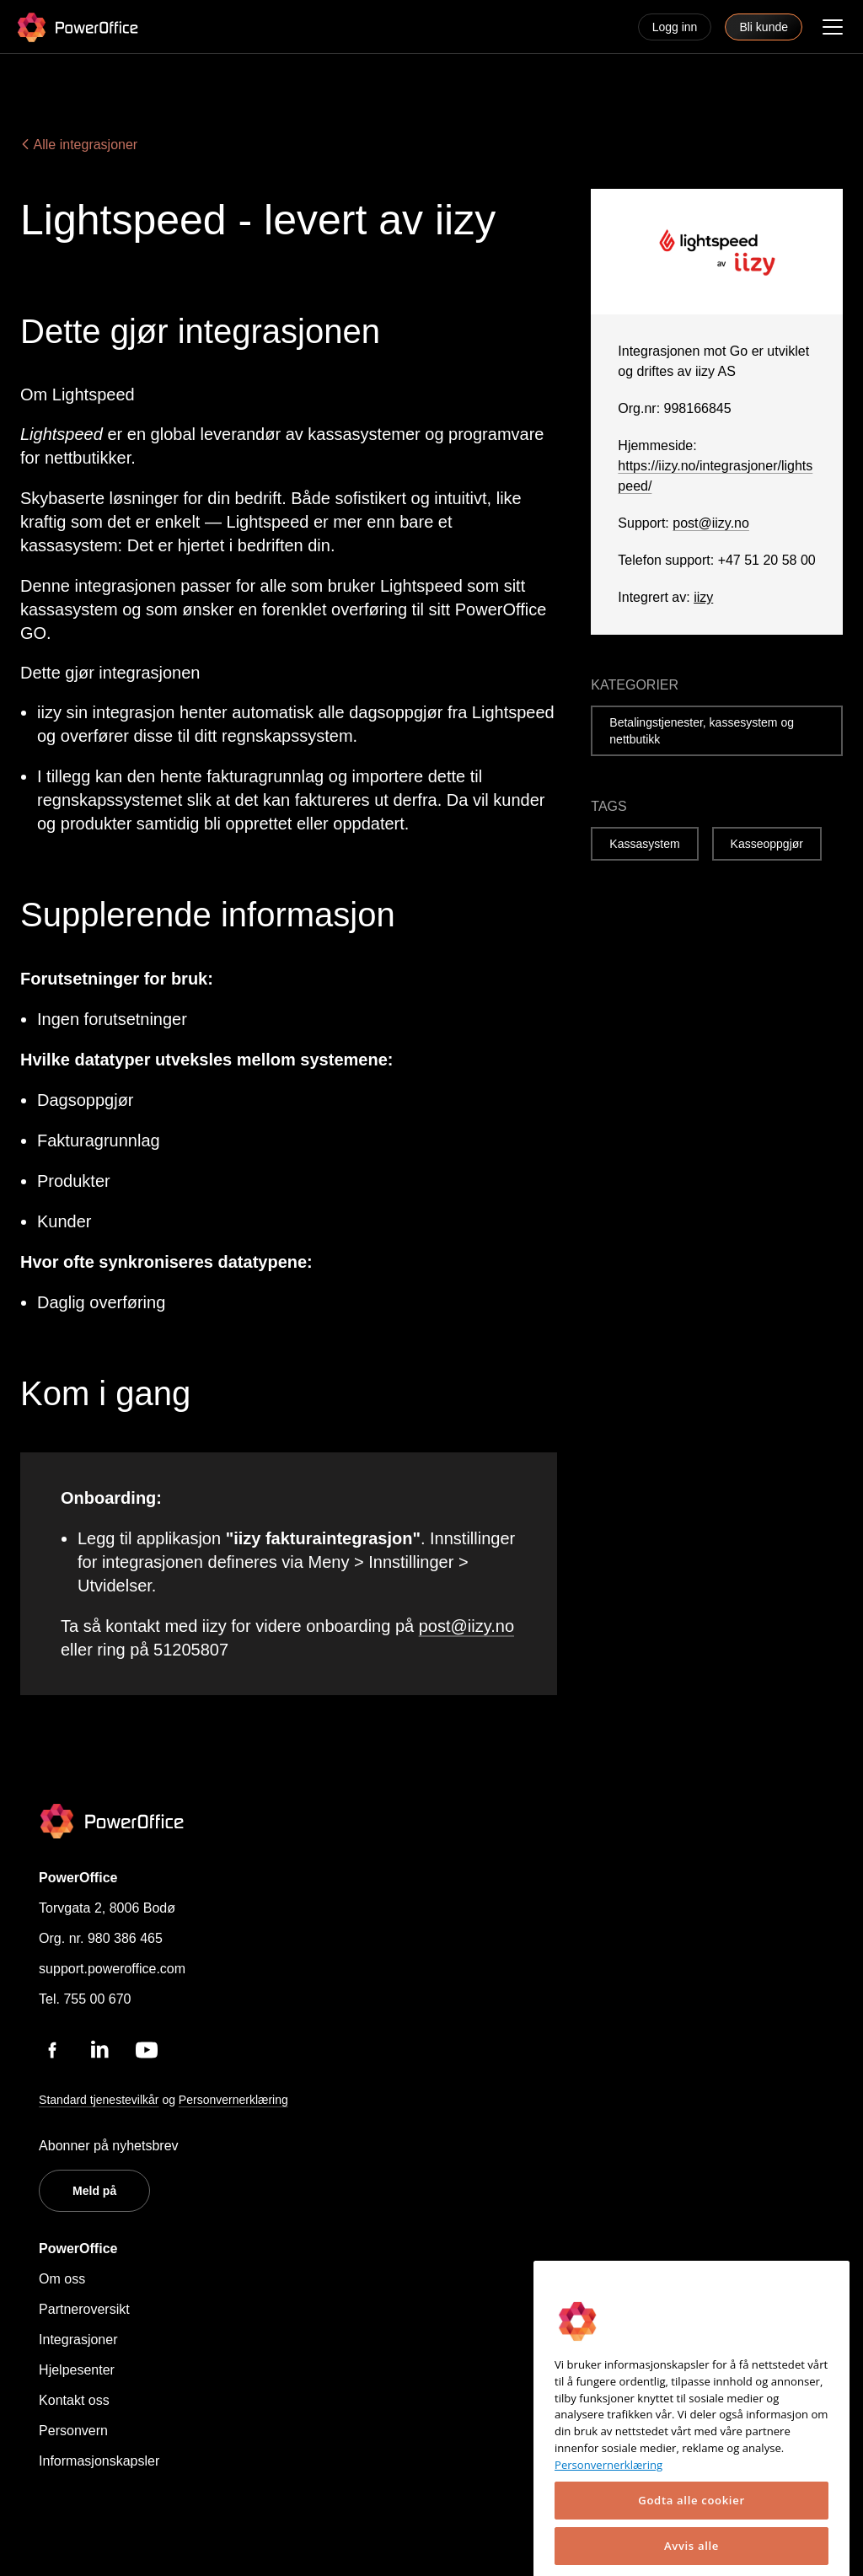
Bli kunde (763, 27)
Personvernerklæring (233, 2099)
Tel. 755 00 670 (85, 1999)
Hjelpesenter (77, 2370)
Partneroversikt (84, 2309)
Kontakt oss (74, 2400)
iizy (703, 597)
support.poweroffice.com (112, 1969)
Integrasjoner (78, 2339)
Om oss (62, 2279)
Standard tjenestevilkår (98, 2099)
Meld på (94, 2191)
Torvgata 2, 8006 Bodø (107, 1908)
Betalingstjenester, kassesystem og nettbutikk (701, 731)
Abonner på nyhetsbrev (108, 2146)
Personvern (73, 2430)
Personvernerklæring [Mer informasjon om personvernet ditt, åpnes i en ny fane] (608, 2527)
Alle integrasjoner (78, 144)
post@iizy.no (466, 1626)
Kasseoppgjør (767, 844)
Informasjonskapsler (99, 2461)
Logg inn (675, 27)
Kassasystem (644, 844)
